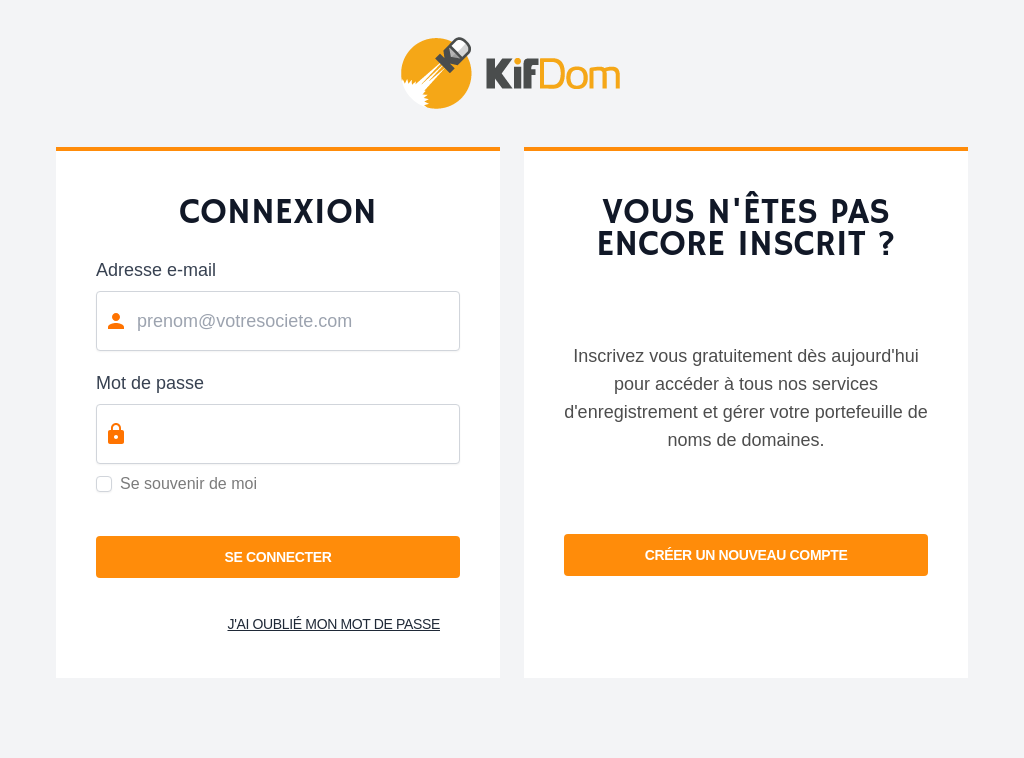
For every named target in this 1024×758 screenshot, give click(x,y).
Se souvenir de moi (188, 483)
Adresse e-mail (156, 270)
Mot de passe (150, 383)
